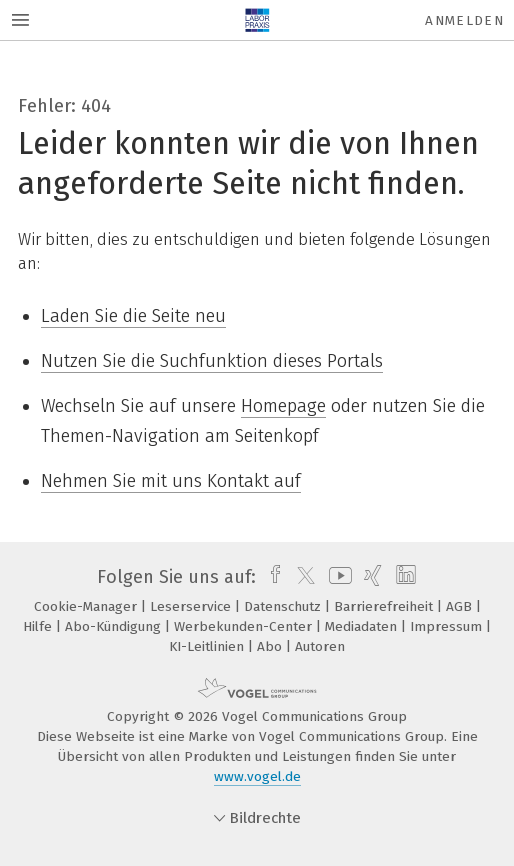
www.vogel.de (257, 776)
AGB (461, 606)
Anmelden (464, 20)
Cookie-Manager (87, 606)
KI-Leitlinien (208, 646)
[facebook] (270, 577)
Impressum (448, 626)
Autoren (320, 646)
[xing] (370, 577)
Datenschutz (284, 606)
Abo (271, 646)
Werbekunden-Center (245, 626)
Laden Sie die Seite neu (133, 316)
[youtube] (337, 577)
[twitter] (301, 577)
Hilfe (39, 626)
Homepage (283, 406)
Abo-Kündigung (115, 626)
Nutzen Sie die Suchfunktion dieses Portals (212, 361)
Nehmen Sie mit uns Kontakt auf (171, 481)
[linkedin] (403, 577)
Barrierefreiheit (385, 606)
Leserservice (192, 606)
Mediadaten (363, 626)
